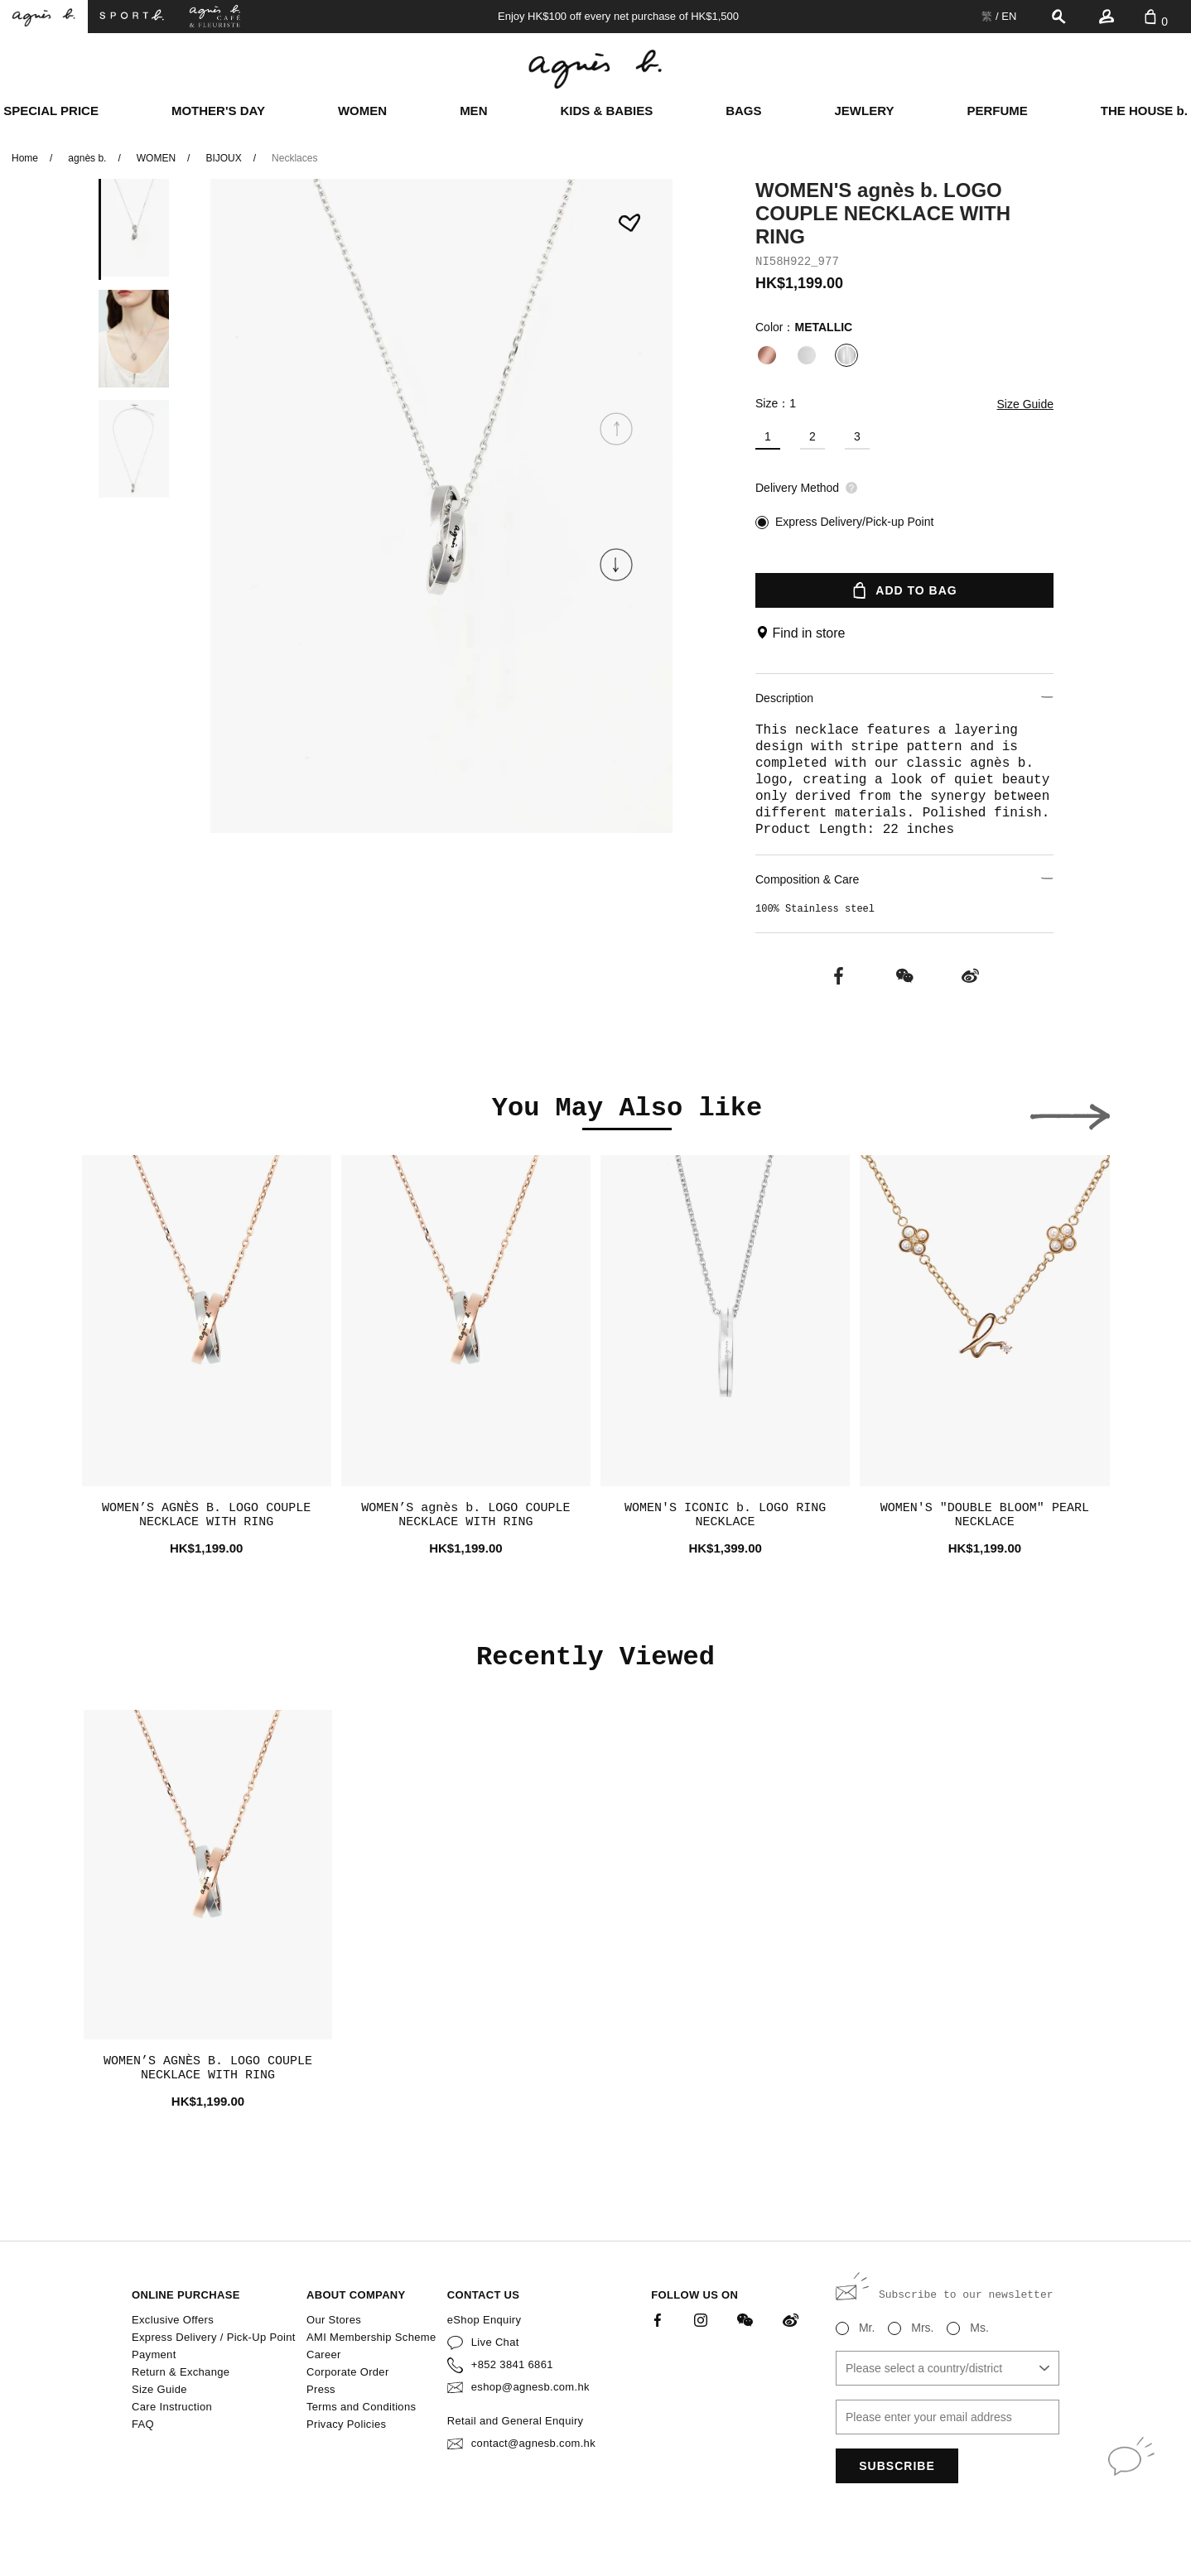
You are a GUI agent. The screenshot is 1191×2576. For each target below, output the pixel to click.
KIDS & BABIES (606, 111)
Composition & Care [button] (904, 879)
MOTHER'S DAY (218, 111)
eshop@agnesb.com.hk (530, 2387)
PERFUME (997, 111)
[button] (616, 564)
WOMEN (362, 111)
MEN (473, 111)
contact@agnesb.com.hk (533, 2443)
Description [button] (904, 698)
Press (320, 2389)
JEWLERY (864, 111)
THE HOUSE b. (1144, 111)
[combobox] (947, 2368)
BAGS (743, 111)
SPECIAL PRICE (51, 111)
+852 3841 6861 (512, 2364)
